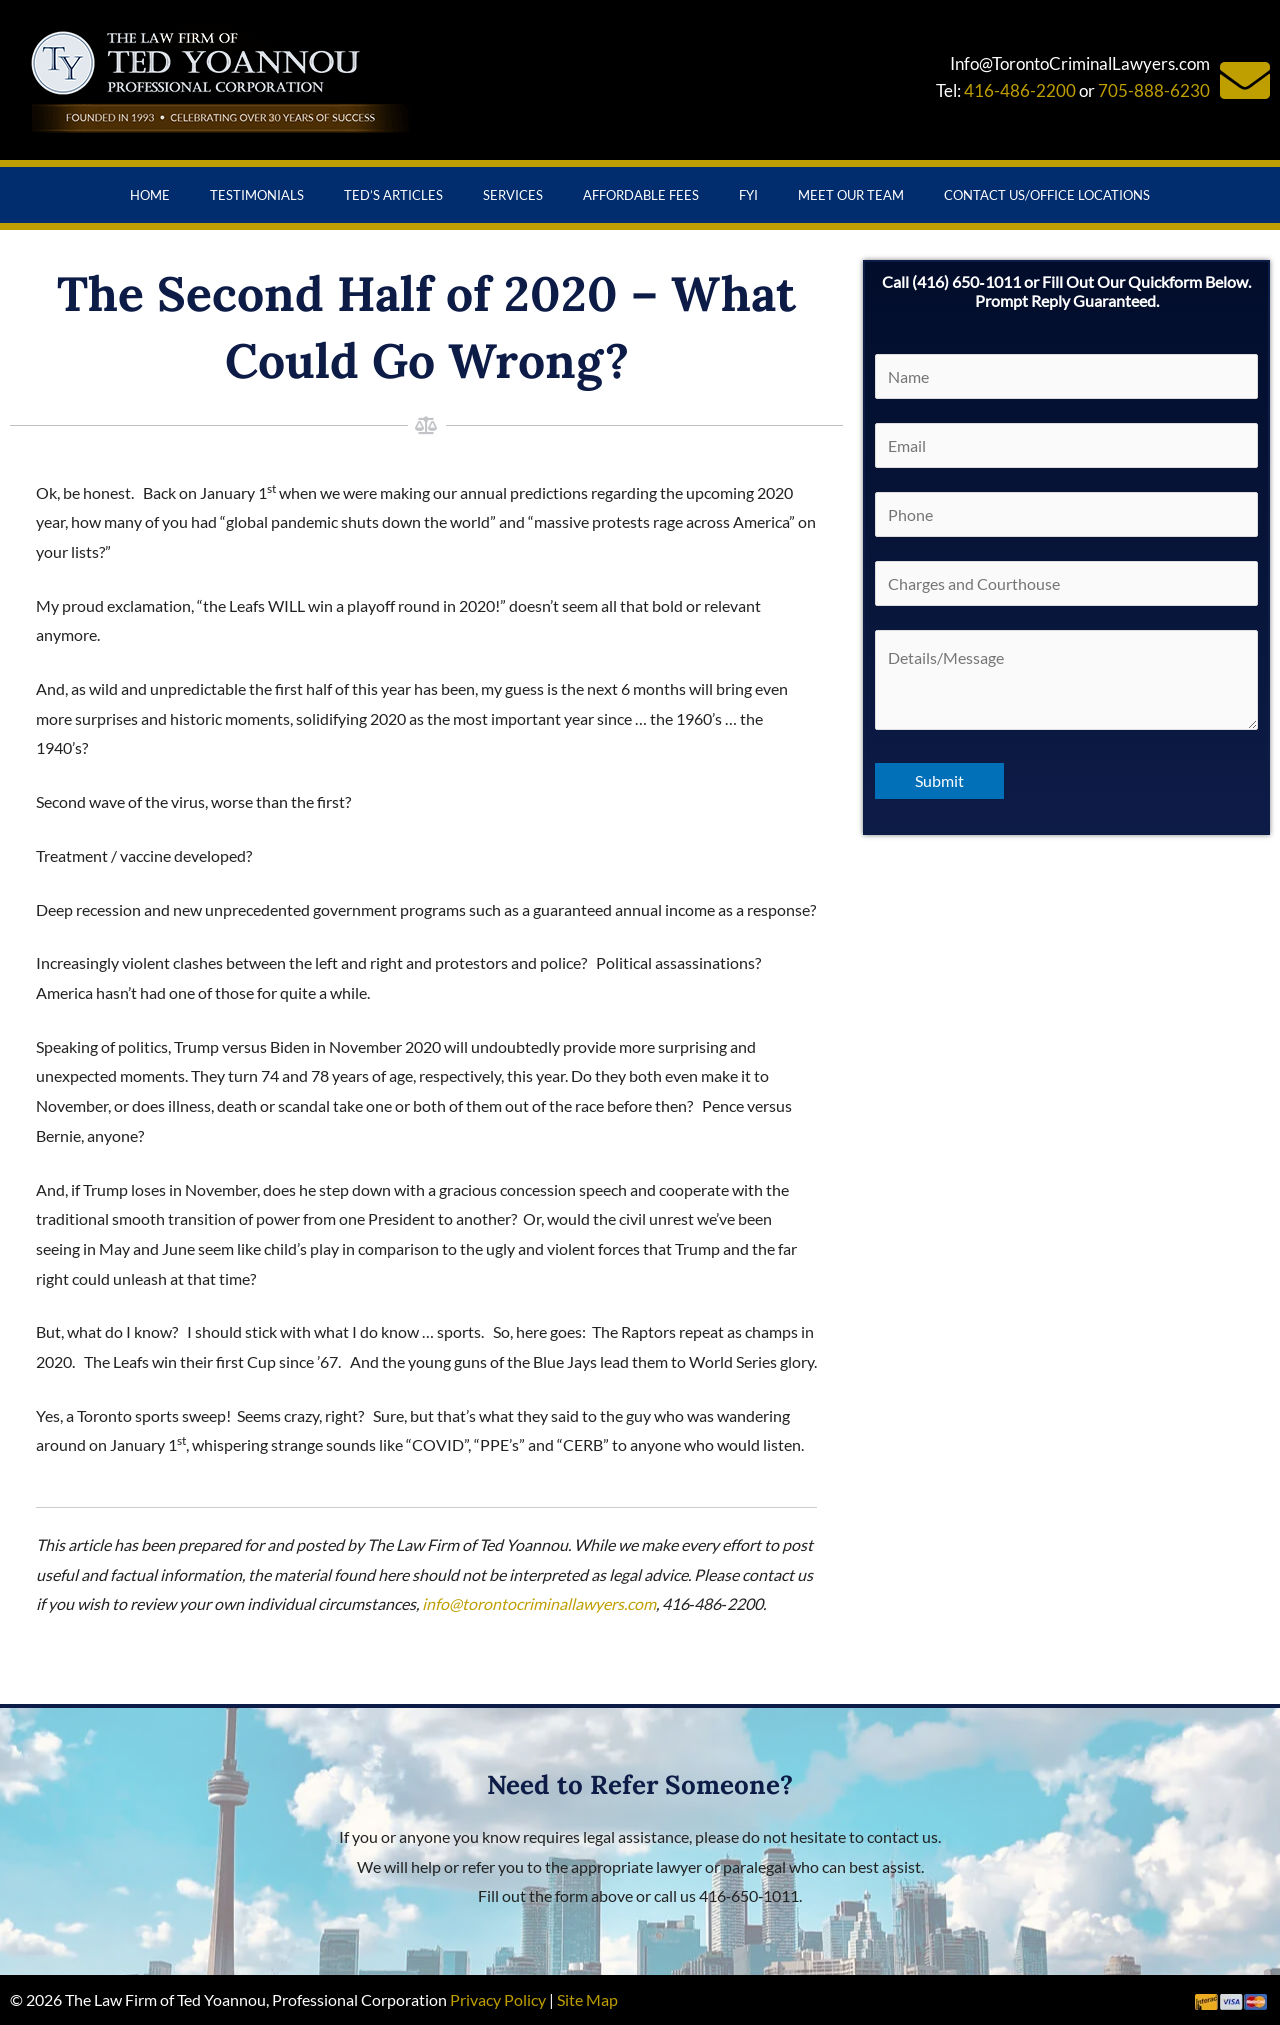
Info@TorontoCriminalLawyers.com (1080, 63)
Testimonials (257, 195)
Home (150, 195)
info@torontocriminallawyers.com (539, 1603)
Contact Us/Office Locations (1047, 195)
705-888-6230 (1154, 90)
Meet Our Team (851, 195)
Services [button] (513, 195)
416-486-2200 (1020, 90)
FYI (748, 195)
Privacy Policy (498, 1999)
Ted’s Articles (393, 195)
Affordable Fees (641, 195)
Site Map (587, 1999)
